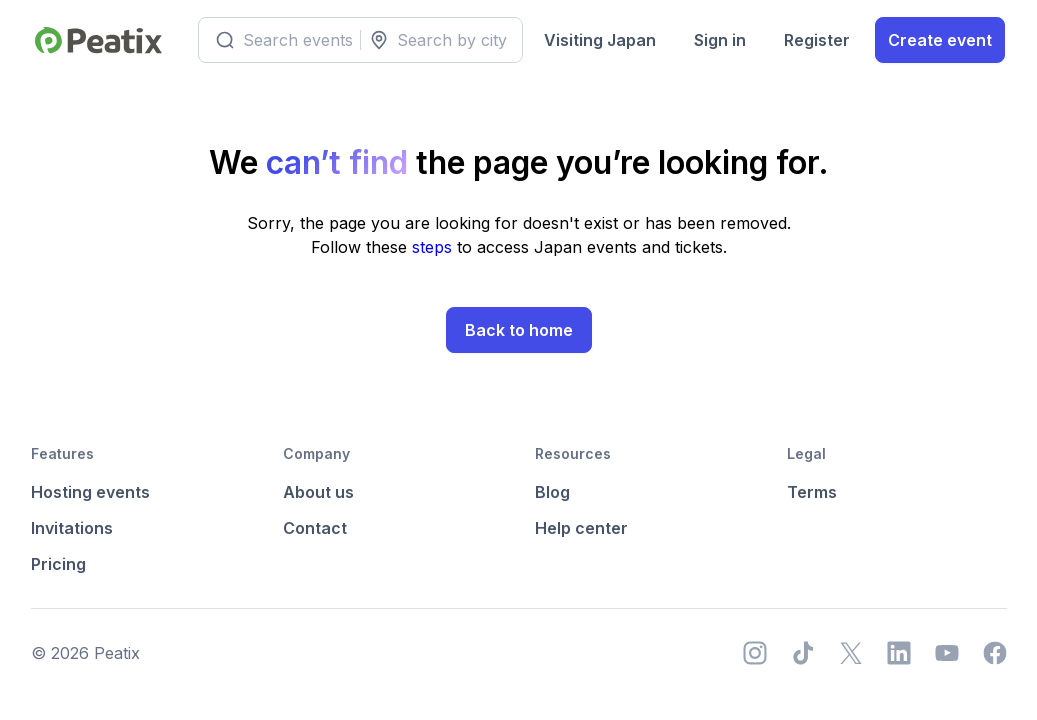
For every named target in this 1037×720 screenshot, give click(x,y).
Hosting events (90, 492)
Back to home (519, 330)
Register (817, 40)
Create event (940, 40)
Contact (315, 528)
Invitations (72, 528)
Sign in (720, 40)
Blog (552, 492)
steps (434, 247)
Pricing (58, 564)
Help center (581, 528)
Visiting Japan (600, 40)
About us (318, 492)
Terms (812, 492)
